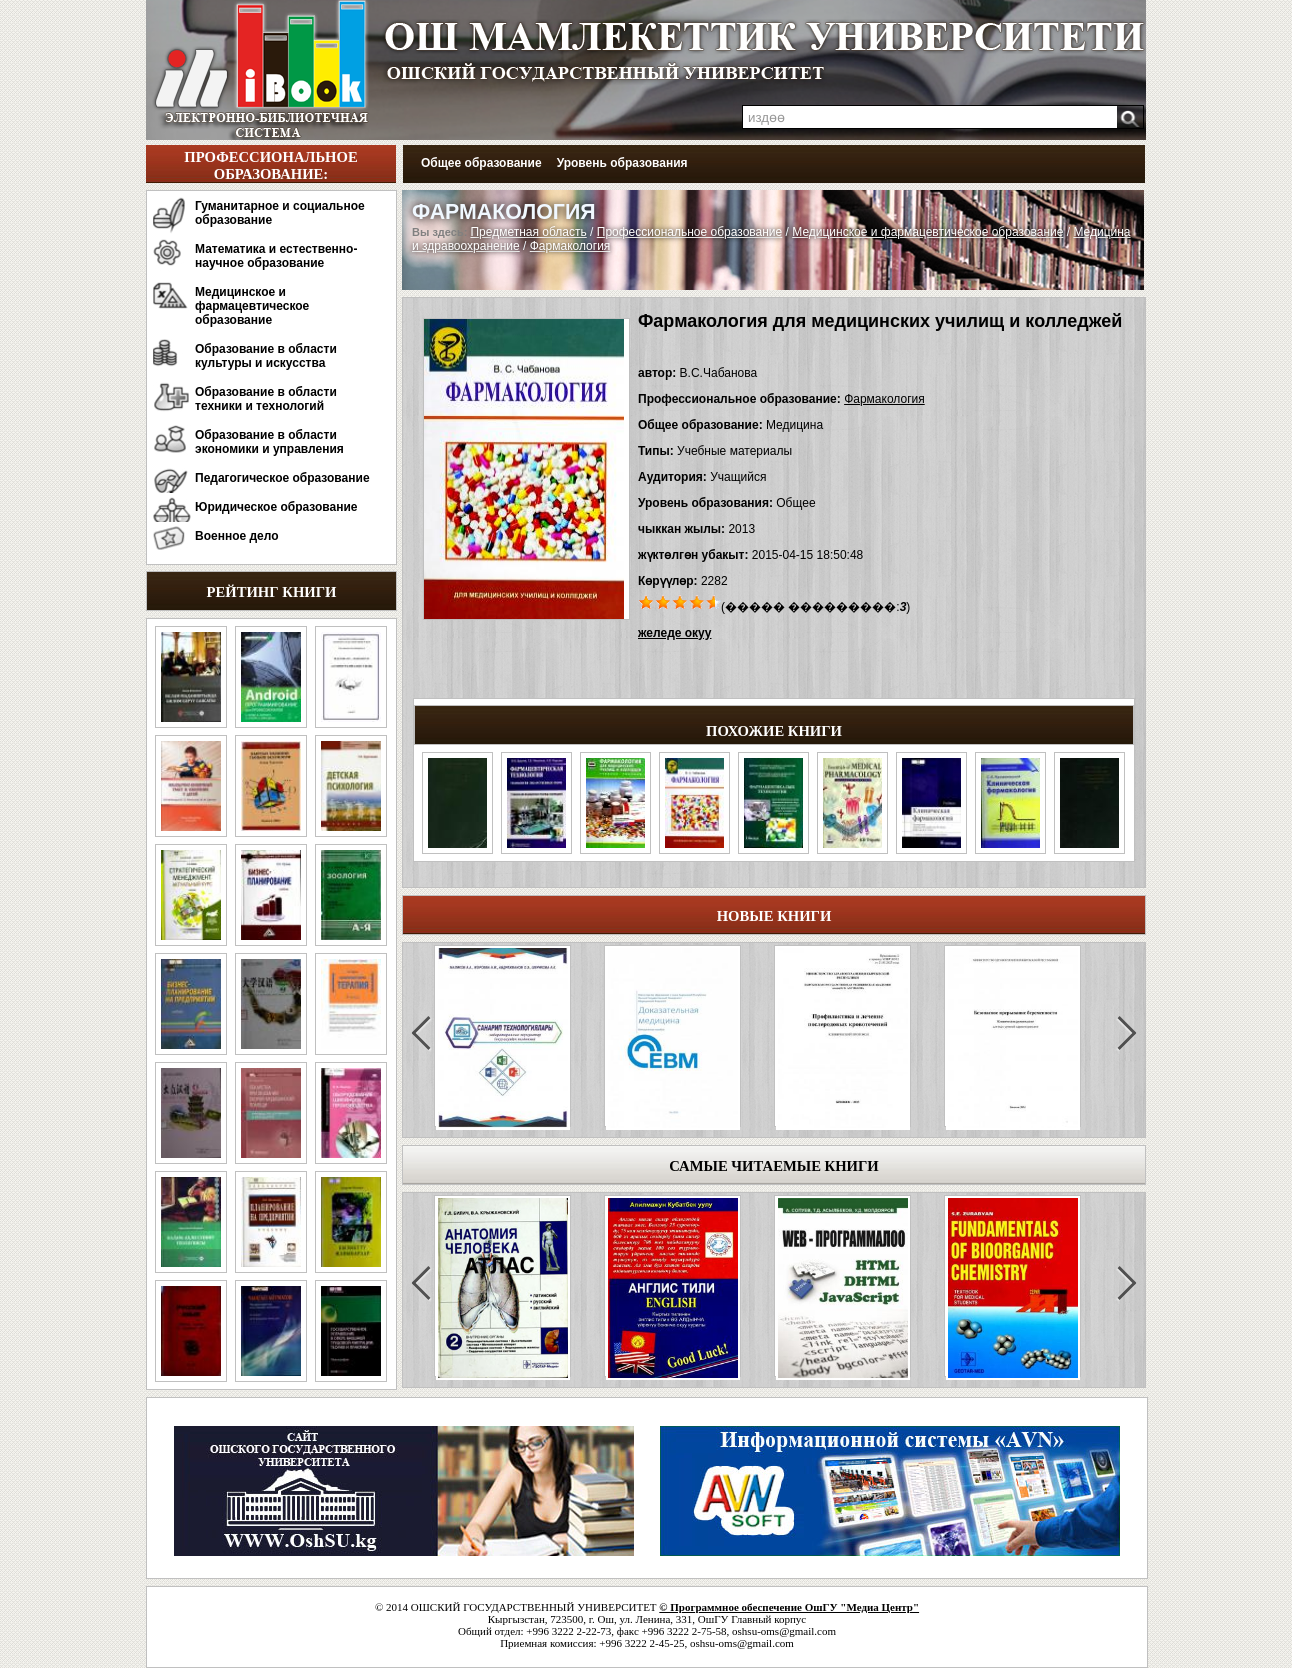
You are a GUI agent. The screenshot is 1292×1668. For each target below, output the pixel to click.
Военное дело (237, 536)
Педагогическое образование (282, 478)
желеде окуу (674, 633)
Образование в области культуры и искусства (266, 356)
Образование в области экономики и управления (269, 442)
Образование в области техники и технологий (266, 399)
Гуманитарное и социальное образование (280, 213)
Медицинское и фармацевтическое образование (252, 306)
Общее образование (481, 163)
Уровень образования (622, 163)
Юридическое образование (276, 507)
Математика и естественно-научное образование (276, 256)
